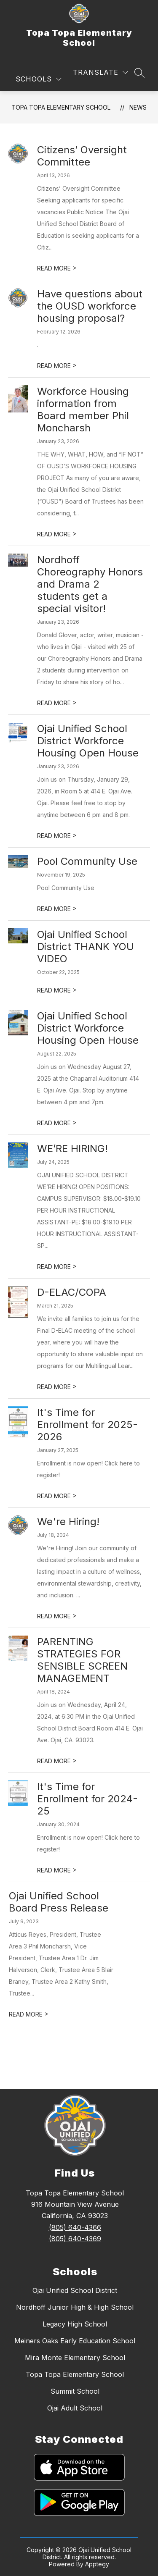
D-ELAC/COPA (71, 1292)
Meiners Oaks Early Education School (74, 2341)
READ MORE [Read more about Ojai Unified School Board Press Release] (28, 2014)
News (138, 107)
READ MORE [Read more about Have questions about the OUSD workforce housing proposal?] (57, 365)
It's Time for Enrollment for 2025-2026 (87, 1424)
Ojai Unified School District (74, 2290)
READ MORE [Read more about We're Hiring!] (57, 1616)
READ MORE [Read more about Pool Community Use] (57, 908)
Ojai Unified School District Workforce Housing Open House (88, 740)
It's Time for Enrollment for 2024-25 (87, 1798)
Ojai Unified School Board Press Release (58, 1902)
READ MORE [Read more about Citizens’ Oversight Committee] (57, 268)
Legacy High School (75, 2324)
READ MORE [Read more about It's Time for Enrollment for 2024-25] (57, 1870)
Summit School (75, 2391)
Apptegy (97, 2564)
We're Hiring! (68, 1521)
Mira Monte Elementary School (75, 2357)
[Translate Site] (100, 72)
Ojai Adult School (74, 2408)
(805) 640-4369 (75, 2239)
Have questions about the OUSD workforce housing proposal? (89, 306)
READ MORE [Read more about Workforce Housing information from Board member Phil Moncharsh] (57, 534)
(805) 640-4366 (75, 2227)
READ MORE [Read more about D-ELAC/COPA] (57, 1386)
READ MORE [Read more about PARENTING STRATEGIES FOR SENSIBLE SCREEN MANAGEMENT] (57, 1761)
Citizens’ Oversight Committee (82, 156)
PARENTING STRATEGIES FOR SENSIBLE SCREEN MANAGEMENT (82, 1660)
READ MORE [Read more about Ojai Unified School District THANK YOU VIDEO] (57, 990)
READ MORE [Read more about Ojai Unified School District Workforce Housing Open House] (57, 835)
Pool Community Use (87, 861)
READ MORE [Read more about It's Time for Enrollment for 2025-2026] (57, 1495)
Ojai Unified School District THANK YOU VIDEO (85, 946)
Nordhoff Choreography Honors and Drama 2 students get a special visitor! (90, 584)
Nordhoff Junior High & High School (75, 2307)
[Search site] (139, 73)
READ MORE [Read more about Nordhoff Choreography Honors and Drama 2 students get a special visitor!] (57, 702)
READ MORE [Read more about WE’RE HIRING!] (57, 1266)
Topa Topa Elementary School (60, 107)
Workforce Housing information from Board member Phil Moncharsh (83, 409)
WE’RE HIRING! (72, 1148)
